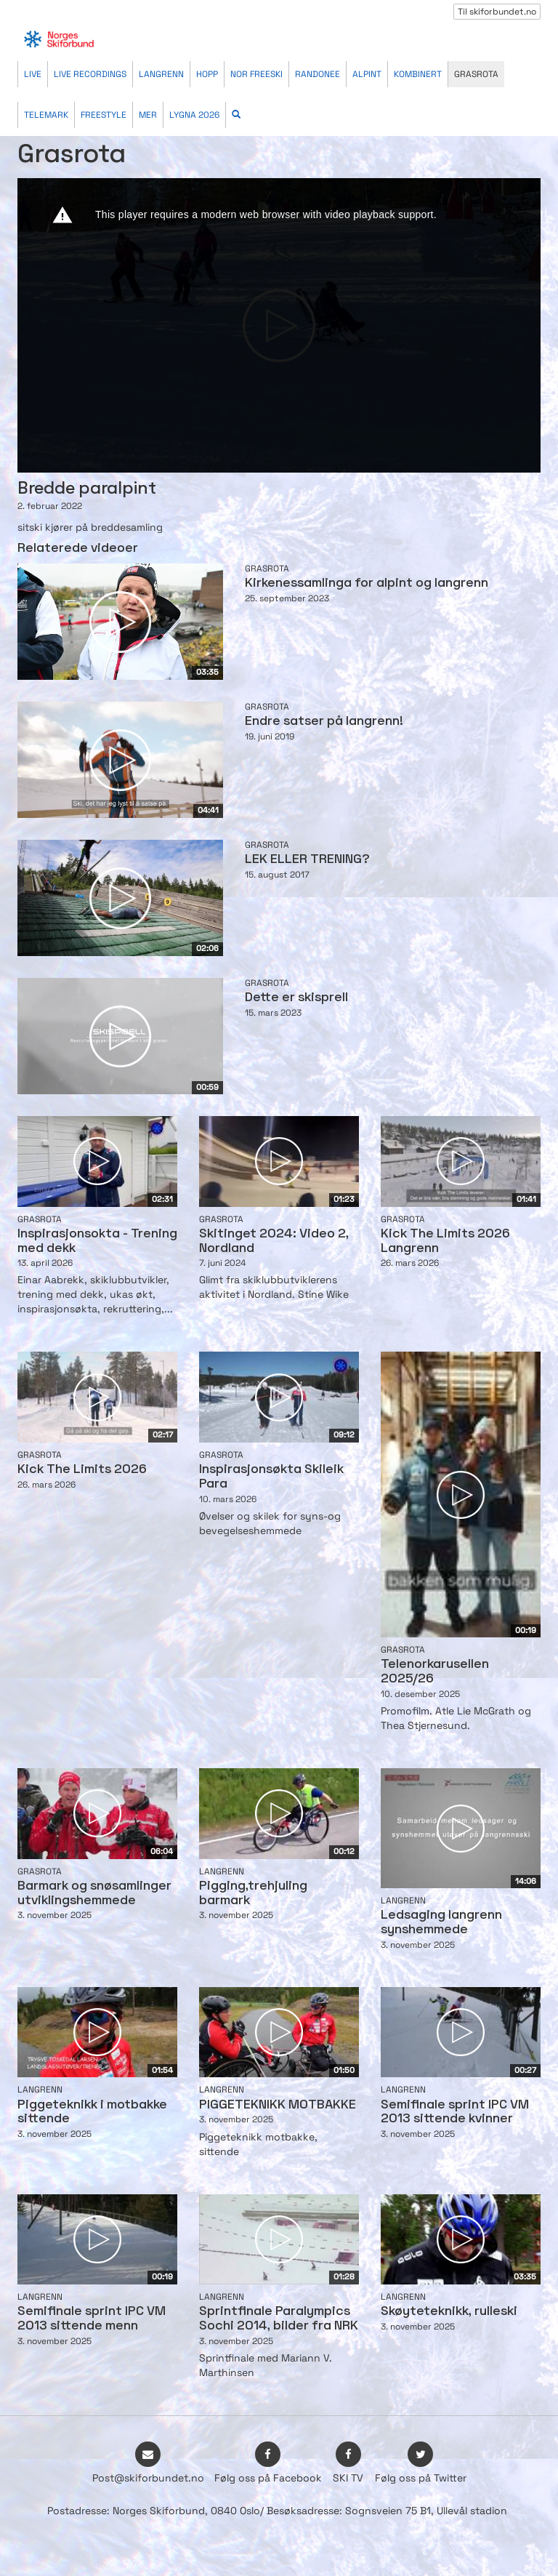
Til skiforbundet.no (497, 11)
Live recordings (90, 74)
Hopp (207, 74)
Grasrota (476, 74)
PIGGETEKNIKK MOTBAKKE (277, 2105)
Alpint (366, 74)
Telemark (46, 115)
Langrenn (161, 74)
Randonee (317, 74)
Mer (148, 115)
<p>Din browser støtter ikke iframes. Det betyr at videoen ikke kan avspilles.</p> (279, 325)
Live (32, 74)
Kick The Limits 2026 (82, 1470)
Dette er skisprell (296, 998)
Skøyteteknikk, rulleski (449, 2312)
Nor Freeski (256, 74)
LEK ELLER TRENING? (307, 860)
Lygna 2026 (194, 115)
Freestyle (103, 115)
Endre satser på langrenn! (324, 721)
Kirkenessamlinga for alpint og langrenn (366, 583)
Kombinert (418, 74)
